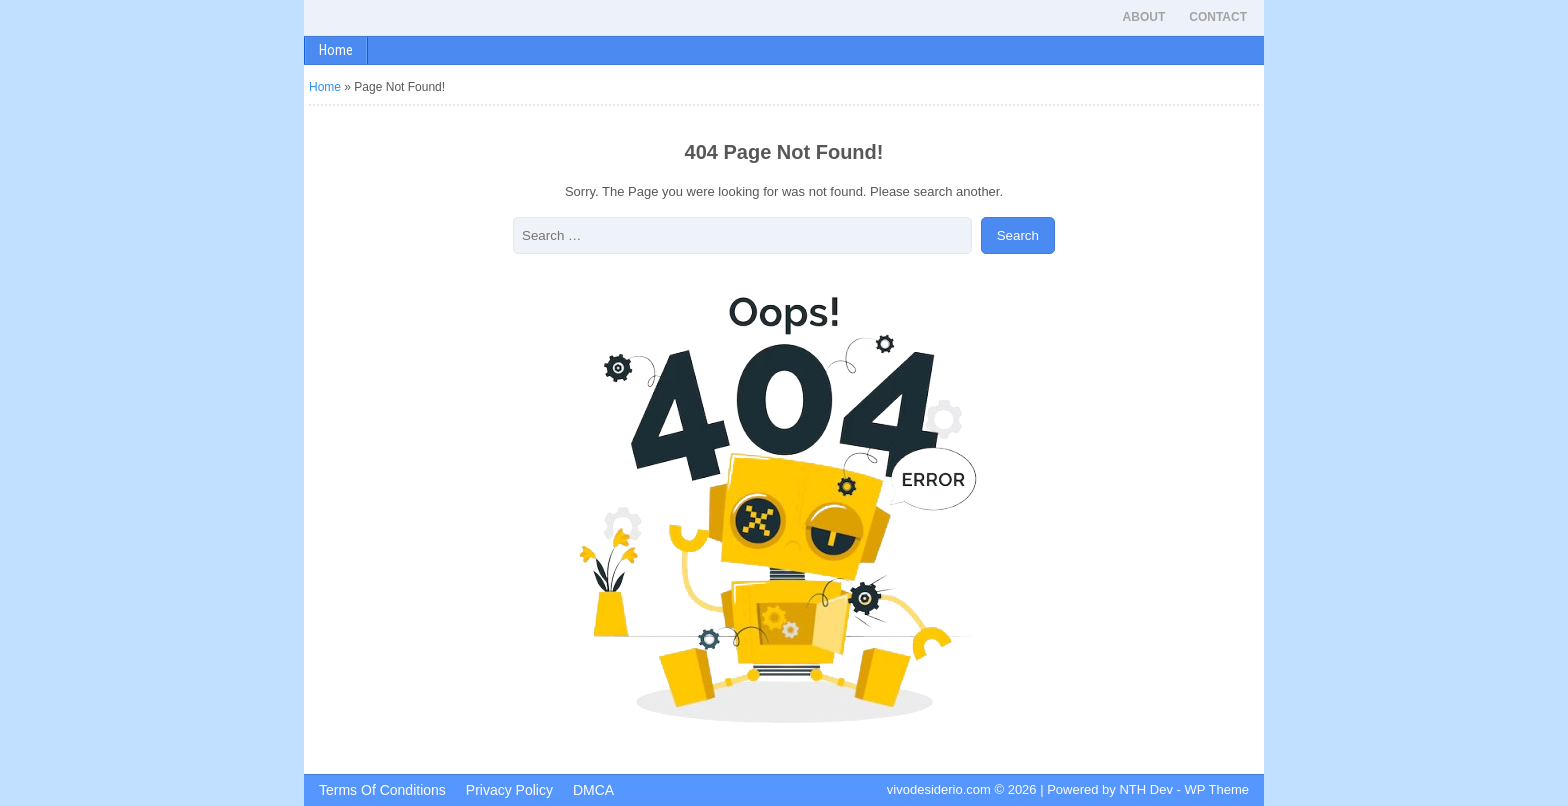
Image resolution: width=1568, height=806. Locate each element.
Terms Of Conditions (382, 790)
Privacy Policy (509, 790)
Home (336, 50)
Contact (1218, 17)
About (1144, 17)
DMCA (593, 790)
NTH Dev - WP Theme (1184, 789)
